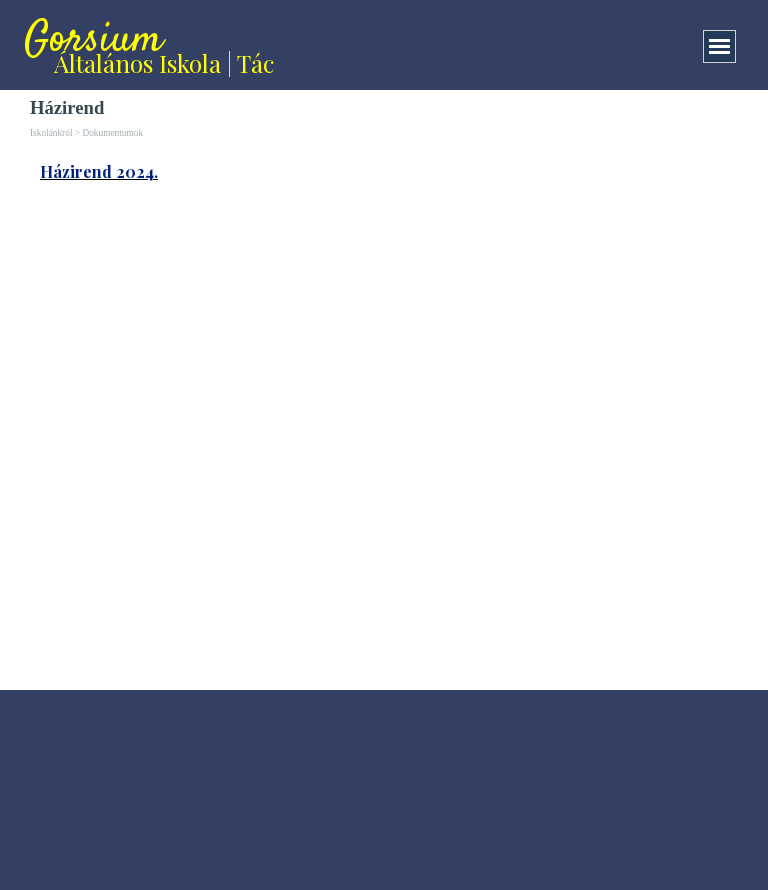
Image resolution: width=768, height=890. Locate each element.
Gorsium (93, 40)
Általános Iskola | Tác (164, 63)
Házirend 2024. (99, 171)
